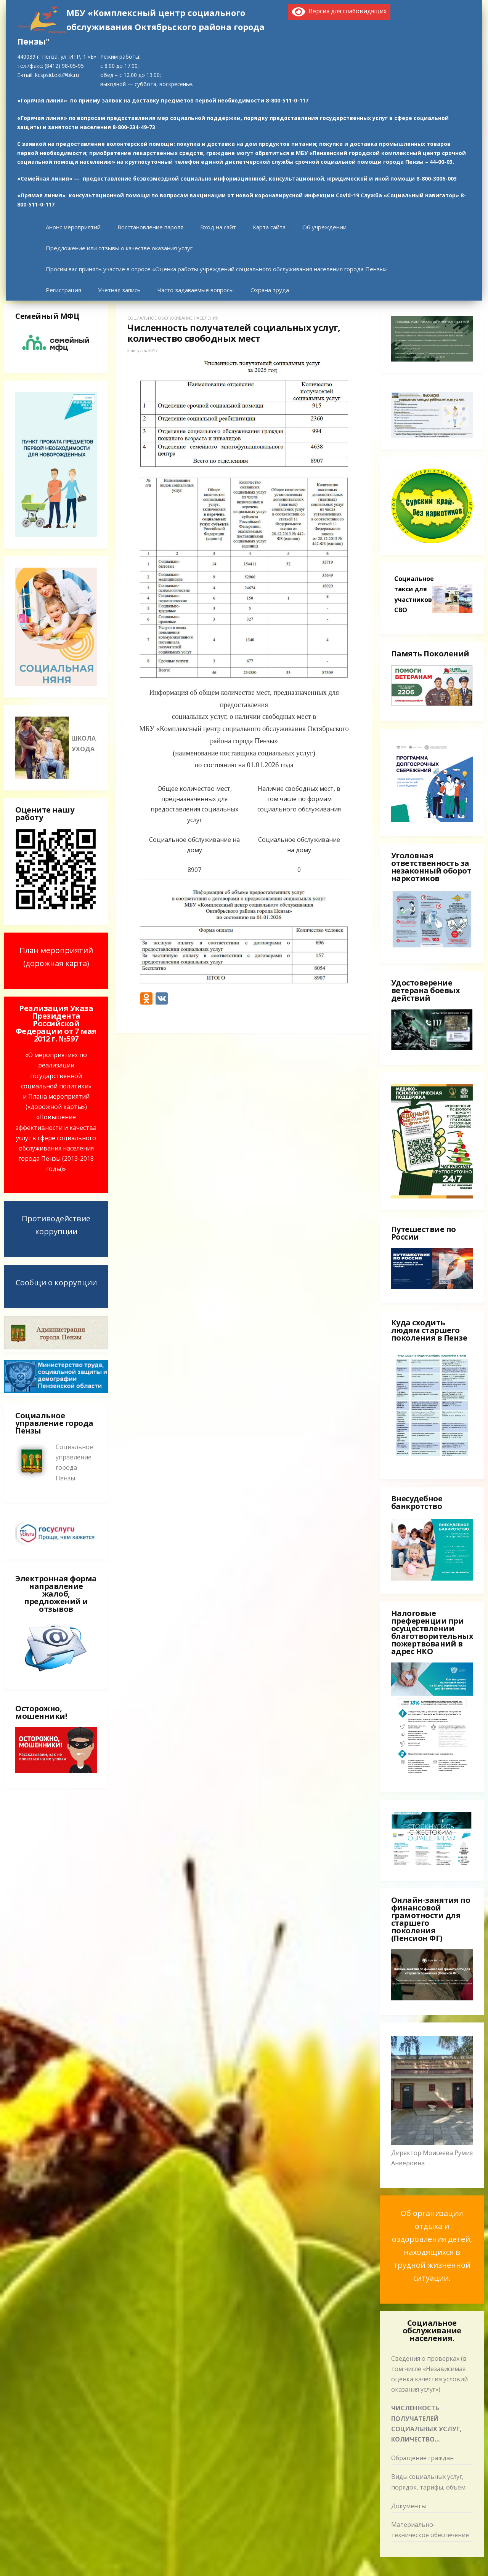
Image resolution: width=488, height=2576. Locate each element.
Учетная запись (119, 290)
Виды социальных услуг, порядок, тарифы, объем (428, 2481)
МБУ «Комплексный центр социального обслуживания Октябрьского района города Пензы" (141, 27)
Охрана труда (269, 290)
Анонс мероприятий (73, 227)
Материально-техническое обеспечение (430, 2529)
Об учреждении (324, 227)
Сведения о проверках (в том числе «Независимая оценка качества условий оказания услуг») (429, 2374)
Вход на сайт (218, 227)
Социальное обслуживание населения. (173, 318)
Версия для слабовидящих (339, 11)
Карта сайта (269, 227)
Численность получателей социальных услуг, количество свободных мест (426, 2424)
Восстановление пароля (150, 227)
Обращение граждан (422, 2458)
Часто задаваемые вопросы (195, 290)
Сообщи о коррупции (56, 1282)
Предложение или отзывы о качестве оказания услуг (119, 248)
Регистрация (63, 290)
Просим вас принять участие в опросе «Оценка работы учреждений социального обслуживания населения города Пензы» (216, 269)
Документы (408, 2506)
